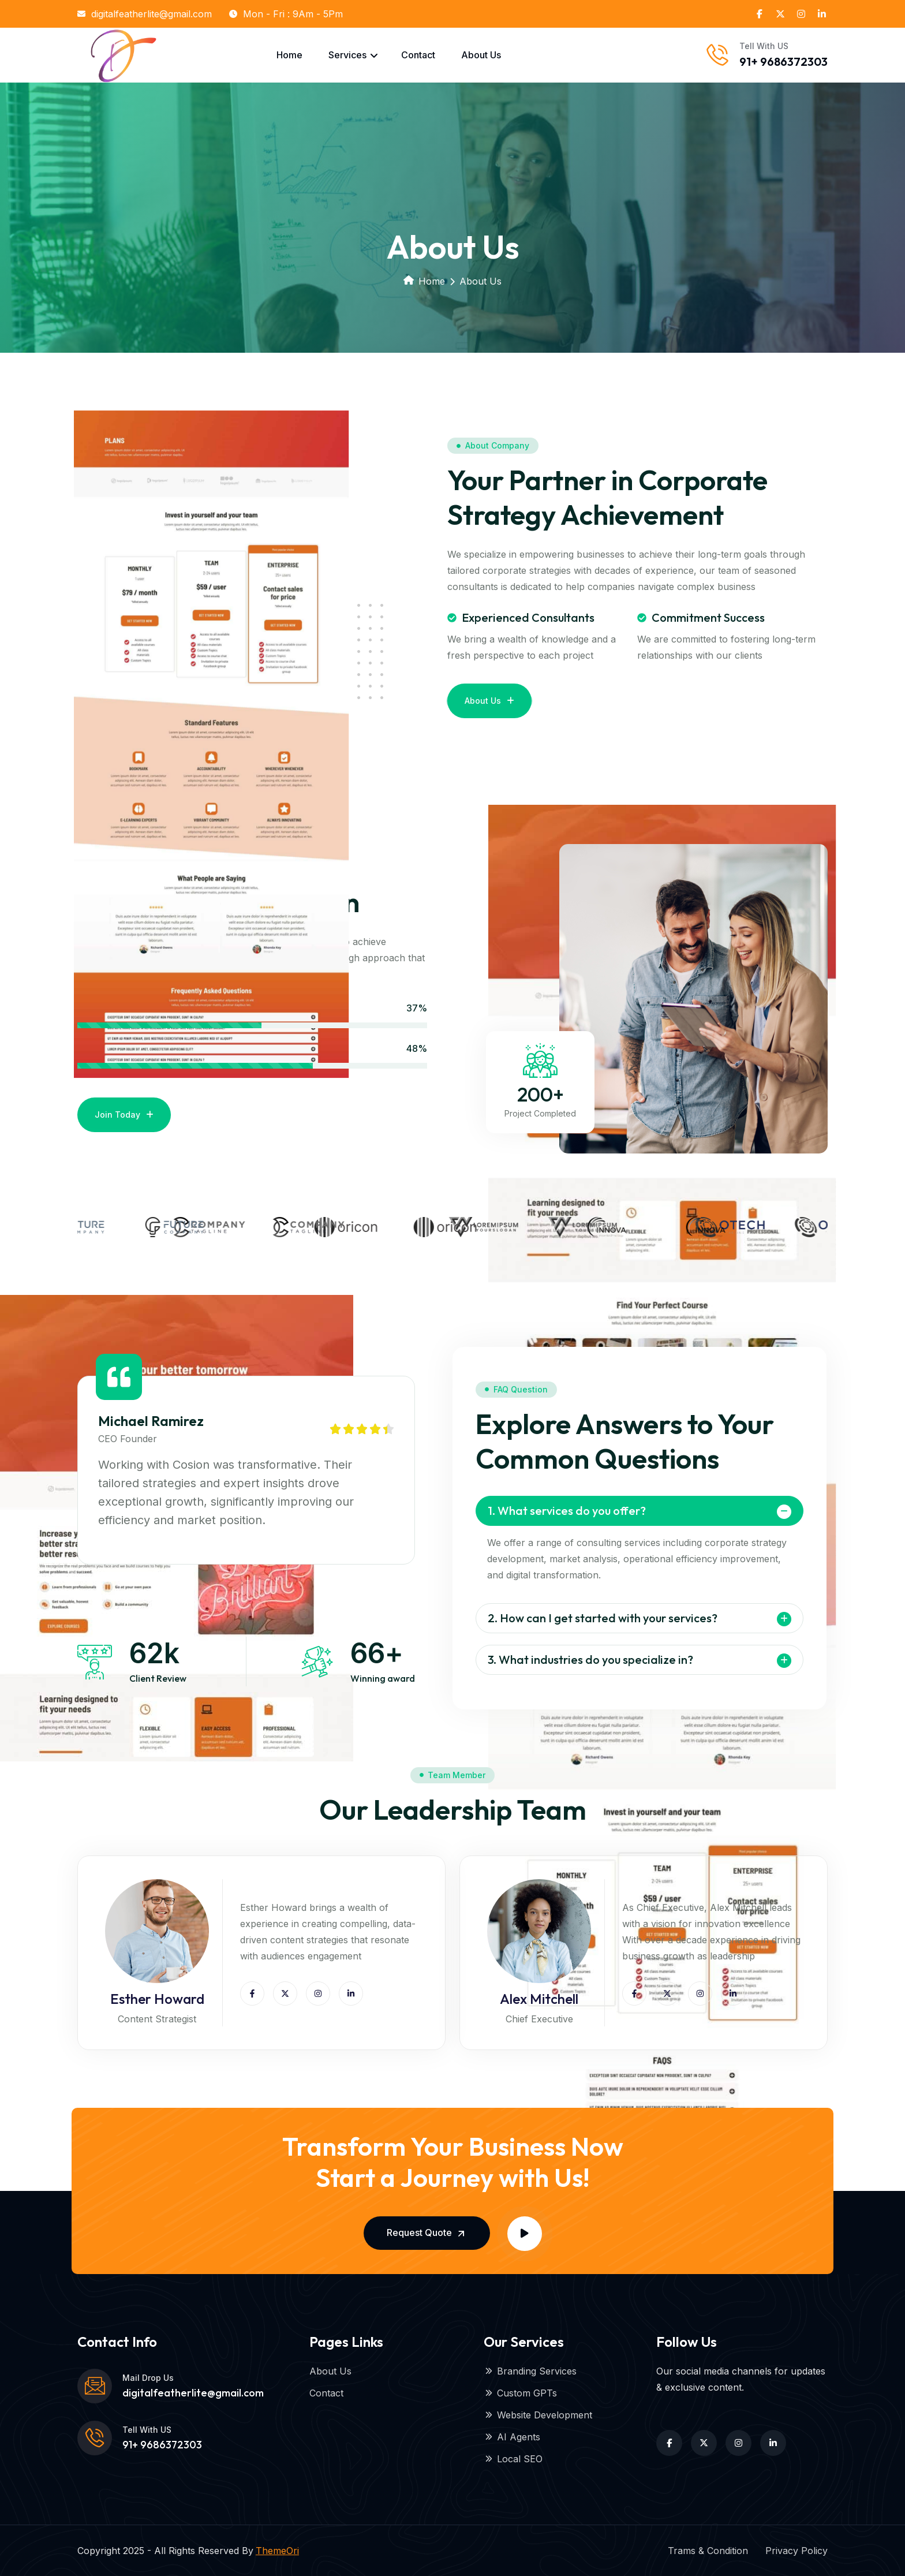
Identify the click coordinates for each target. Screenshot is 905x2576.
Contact (418, 55)
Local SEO (513, 2459)
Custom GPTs (520, 2393)
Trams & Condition (708, 2550)
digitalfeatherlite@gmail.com (144, 14)
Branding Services (530, 2371)
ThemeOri (277, 2550)
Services (347, 55)
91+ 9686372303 (783, 61)
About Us (481, 55)
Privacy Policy (796, 2550)
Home (289, 55)
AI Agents (512, 2437)
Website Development (538, 2415)
